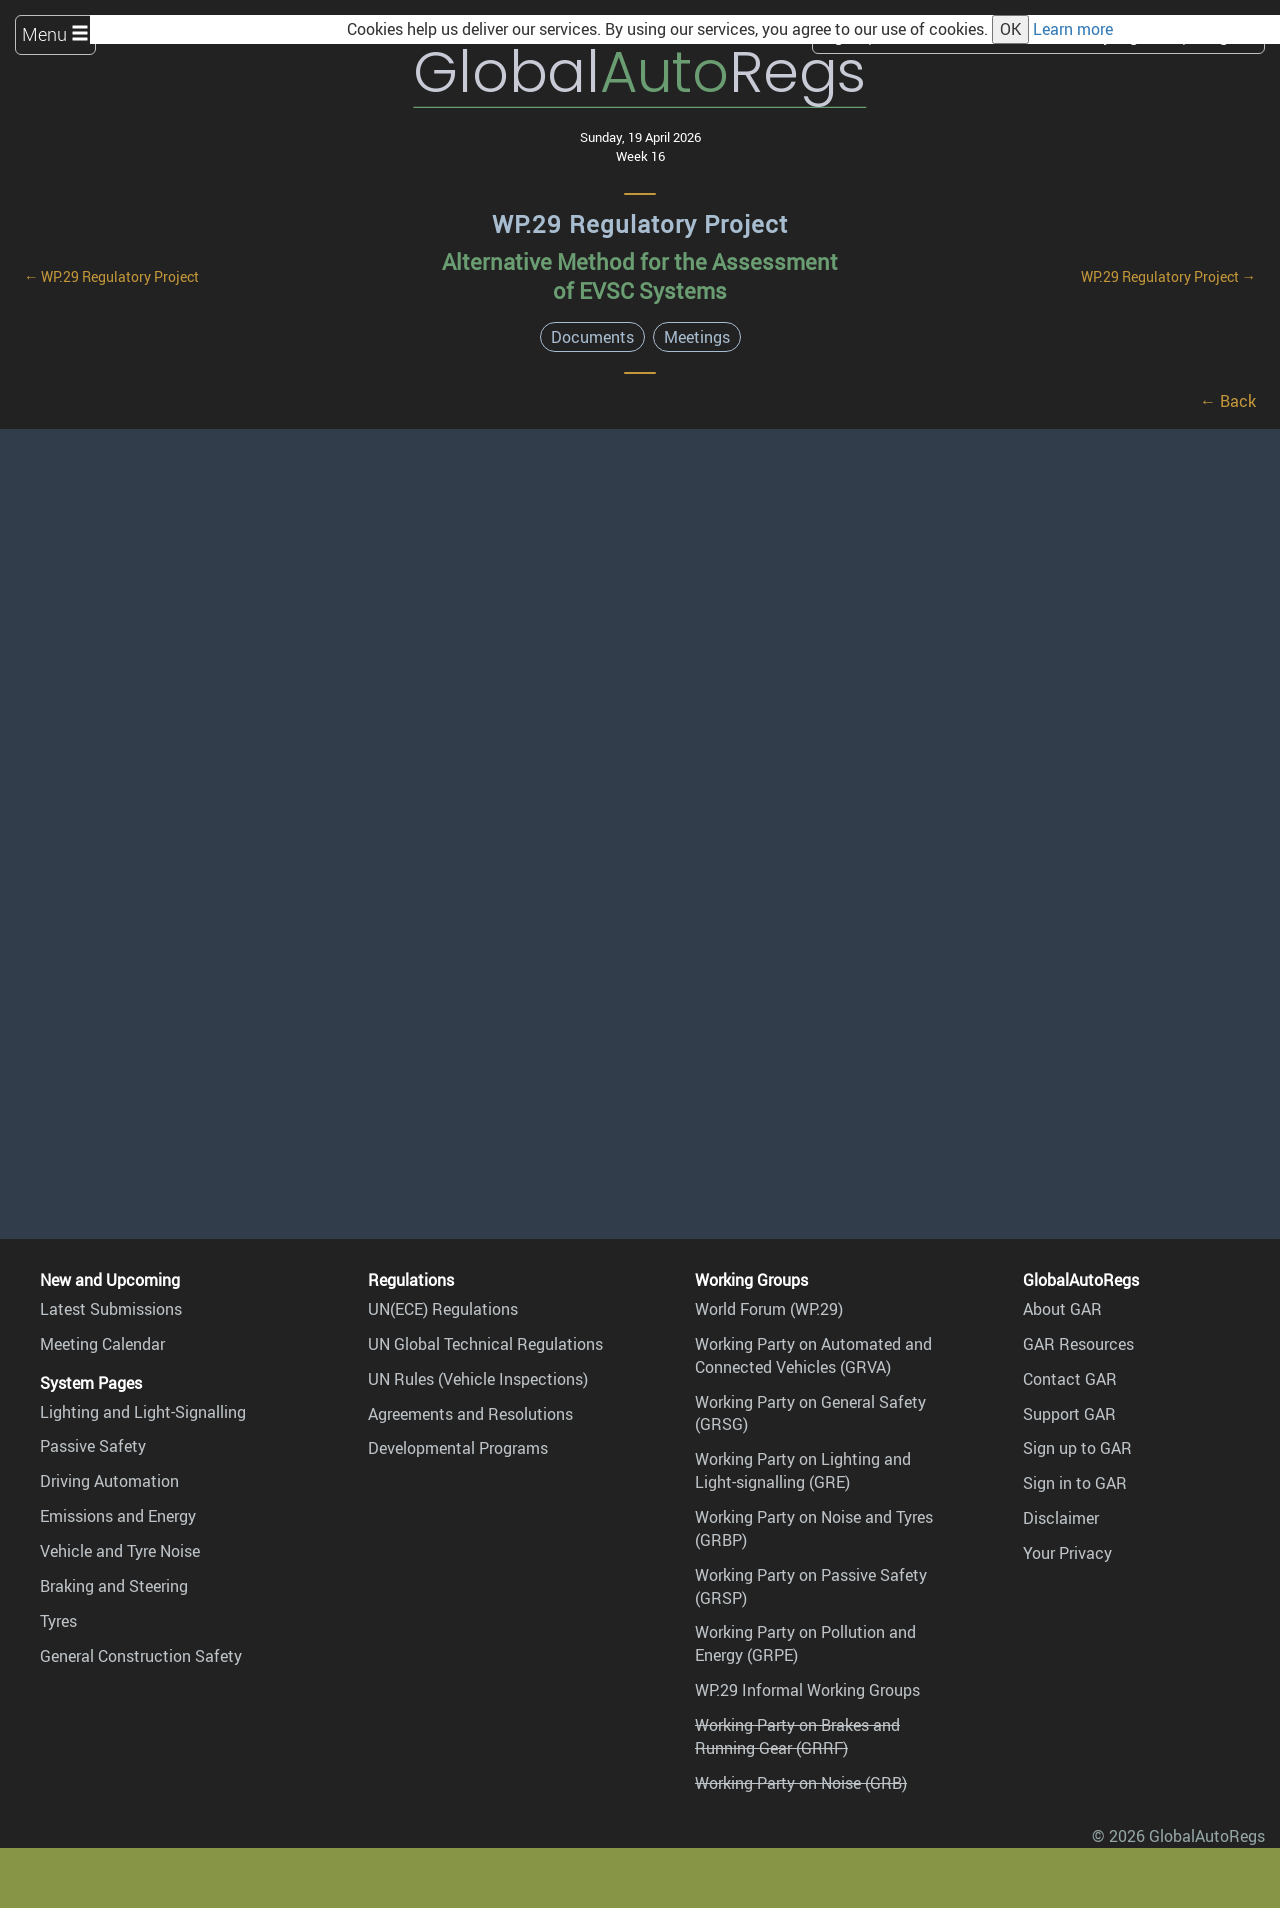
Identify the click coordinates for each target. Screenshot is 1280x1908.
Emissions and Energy (118, 1516)
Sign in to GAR (1075, 1483)
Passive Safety (93, 1446)
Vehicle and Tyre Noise (120, 1551)
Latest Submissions (111, 1309)
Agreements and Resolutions (470, 1414)
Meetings (697, 337)
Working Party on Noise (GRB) (801, 1783)
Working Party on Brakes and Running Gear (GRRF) (797, 1736)
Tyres (58, 1621)
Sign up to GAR (1077, 1448)
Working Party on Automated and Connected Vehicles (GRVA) (813, 1355)
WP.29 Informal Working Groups (807, 1690)
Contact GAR (1070, 1379)
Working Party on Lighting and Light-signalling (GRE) (803, 1470)
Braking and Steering (114, 1586)
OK (1010, 29)
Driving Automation (109, 1481)
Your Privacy (1067, 1553)
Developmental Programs (458, 1448)
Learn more (1073, 29)
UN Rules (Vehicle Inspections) (478, 1379)
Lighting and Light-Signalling (143, 1412)
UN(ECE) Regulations (443, 1309)
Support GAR (1069, 1414)
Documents (592, 337)
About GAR (1062, 1309)
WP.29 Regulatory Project (640, 224)
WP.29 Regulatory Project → (1168, 276)
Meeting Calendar (102, 1344)
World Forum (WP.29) (769, 1309)
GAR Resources (1078, 1344)
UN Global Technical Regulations (485, 1344)
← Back (1228, 401)
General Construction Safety (141, 1656)
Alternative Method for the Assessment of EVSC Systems (640, 276)
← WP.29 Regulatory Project (111, 276)
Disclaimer (1061, 1518)
